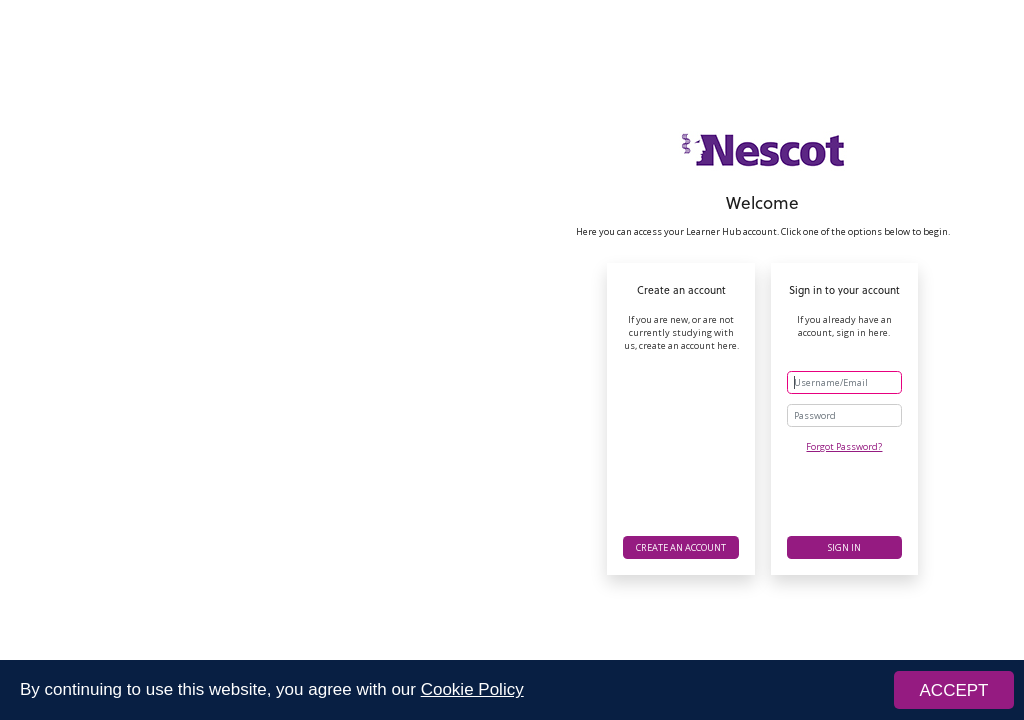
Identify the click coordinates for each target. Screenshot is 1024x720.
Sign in (844, 547)
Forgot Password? (844, 446)
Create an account (681, 547)
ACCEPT (954, 690)
